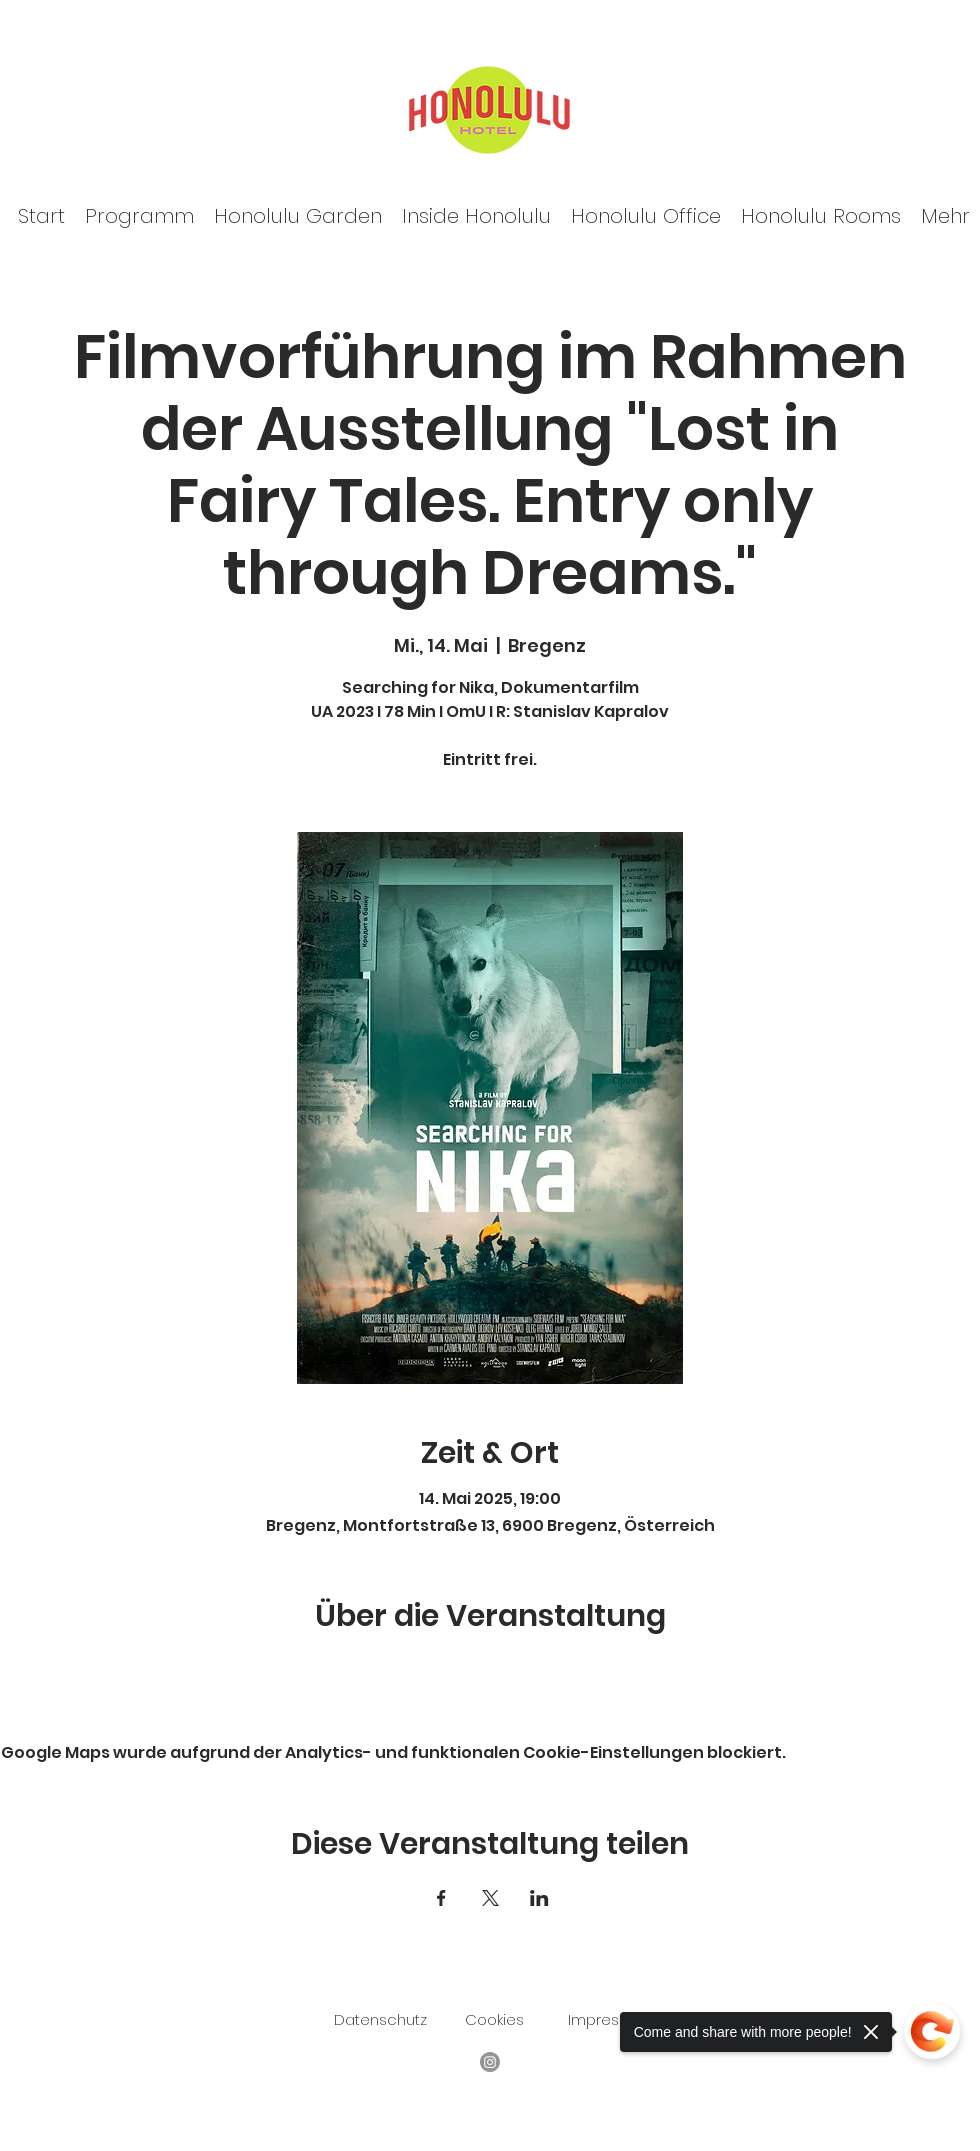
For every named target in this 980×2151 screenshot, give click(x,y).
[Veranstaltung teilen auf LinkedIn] (539, 1898)
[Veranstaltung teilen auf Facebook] (441, 1898)
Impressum (609, 2019)
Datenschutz (380, 2019)
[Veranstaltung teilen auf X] (490, 1898)
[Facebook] (490, 2062)
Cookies (494, 2019)
